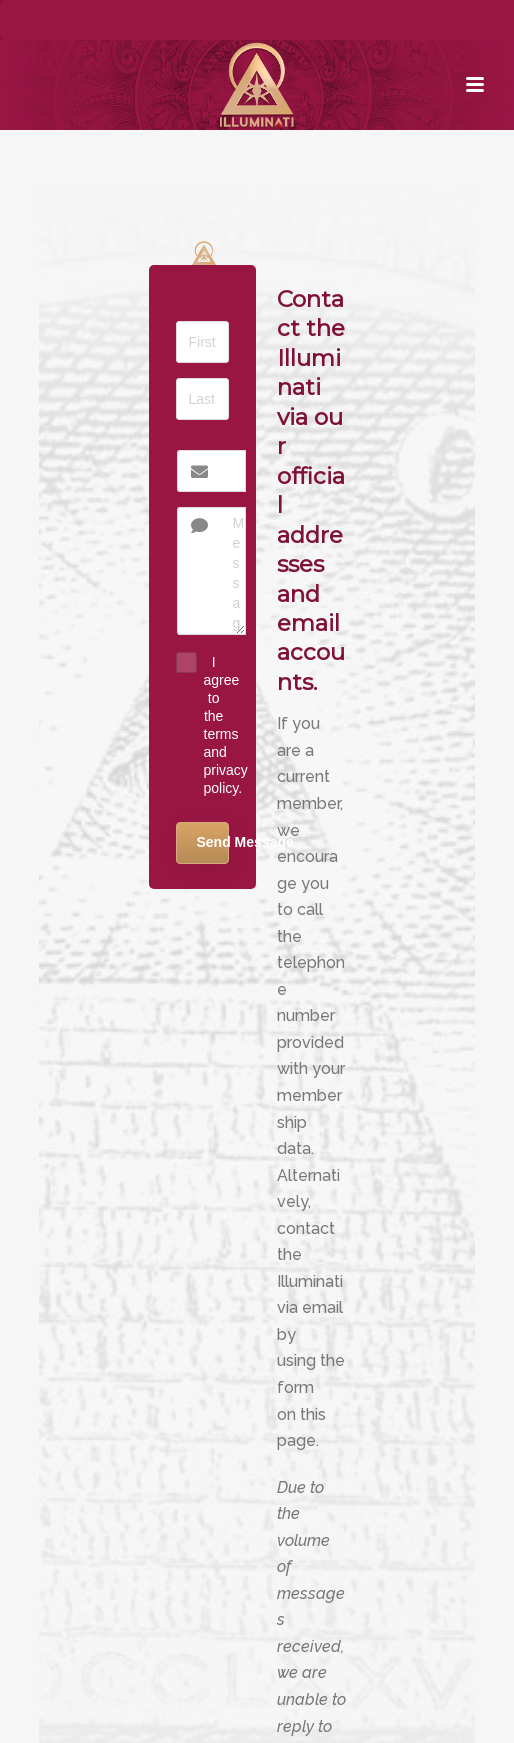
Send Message (213, 842)
